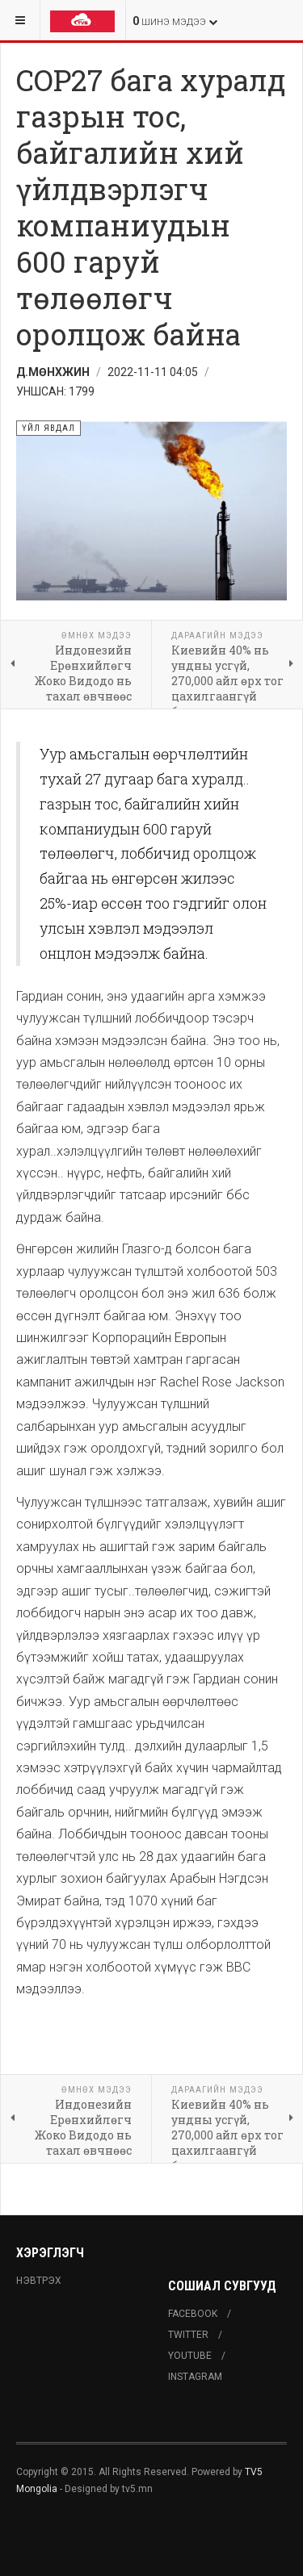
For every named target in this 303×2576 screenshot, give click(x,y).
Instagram (195, 2376)
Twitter (188, 2334)
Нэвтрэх (38, 2280)
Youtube (190, 2355)
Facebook (192, 2313)
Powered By (89, 2536)
